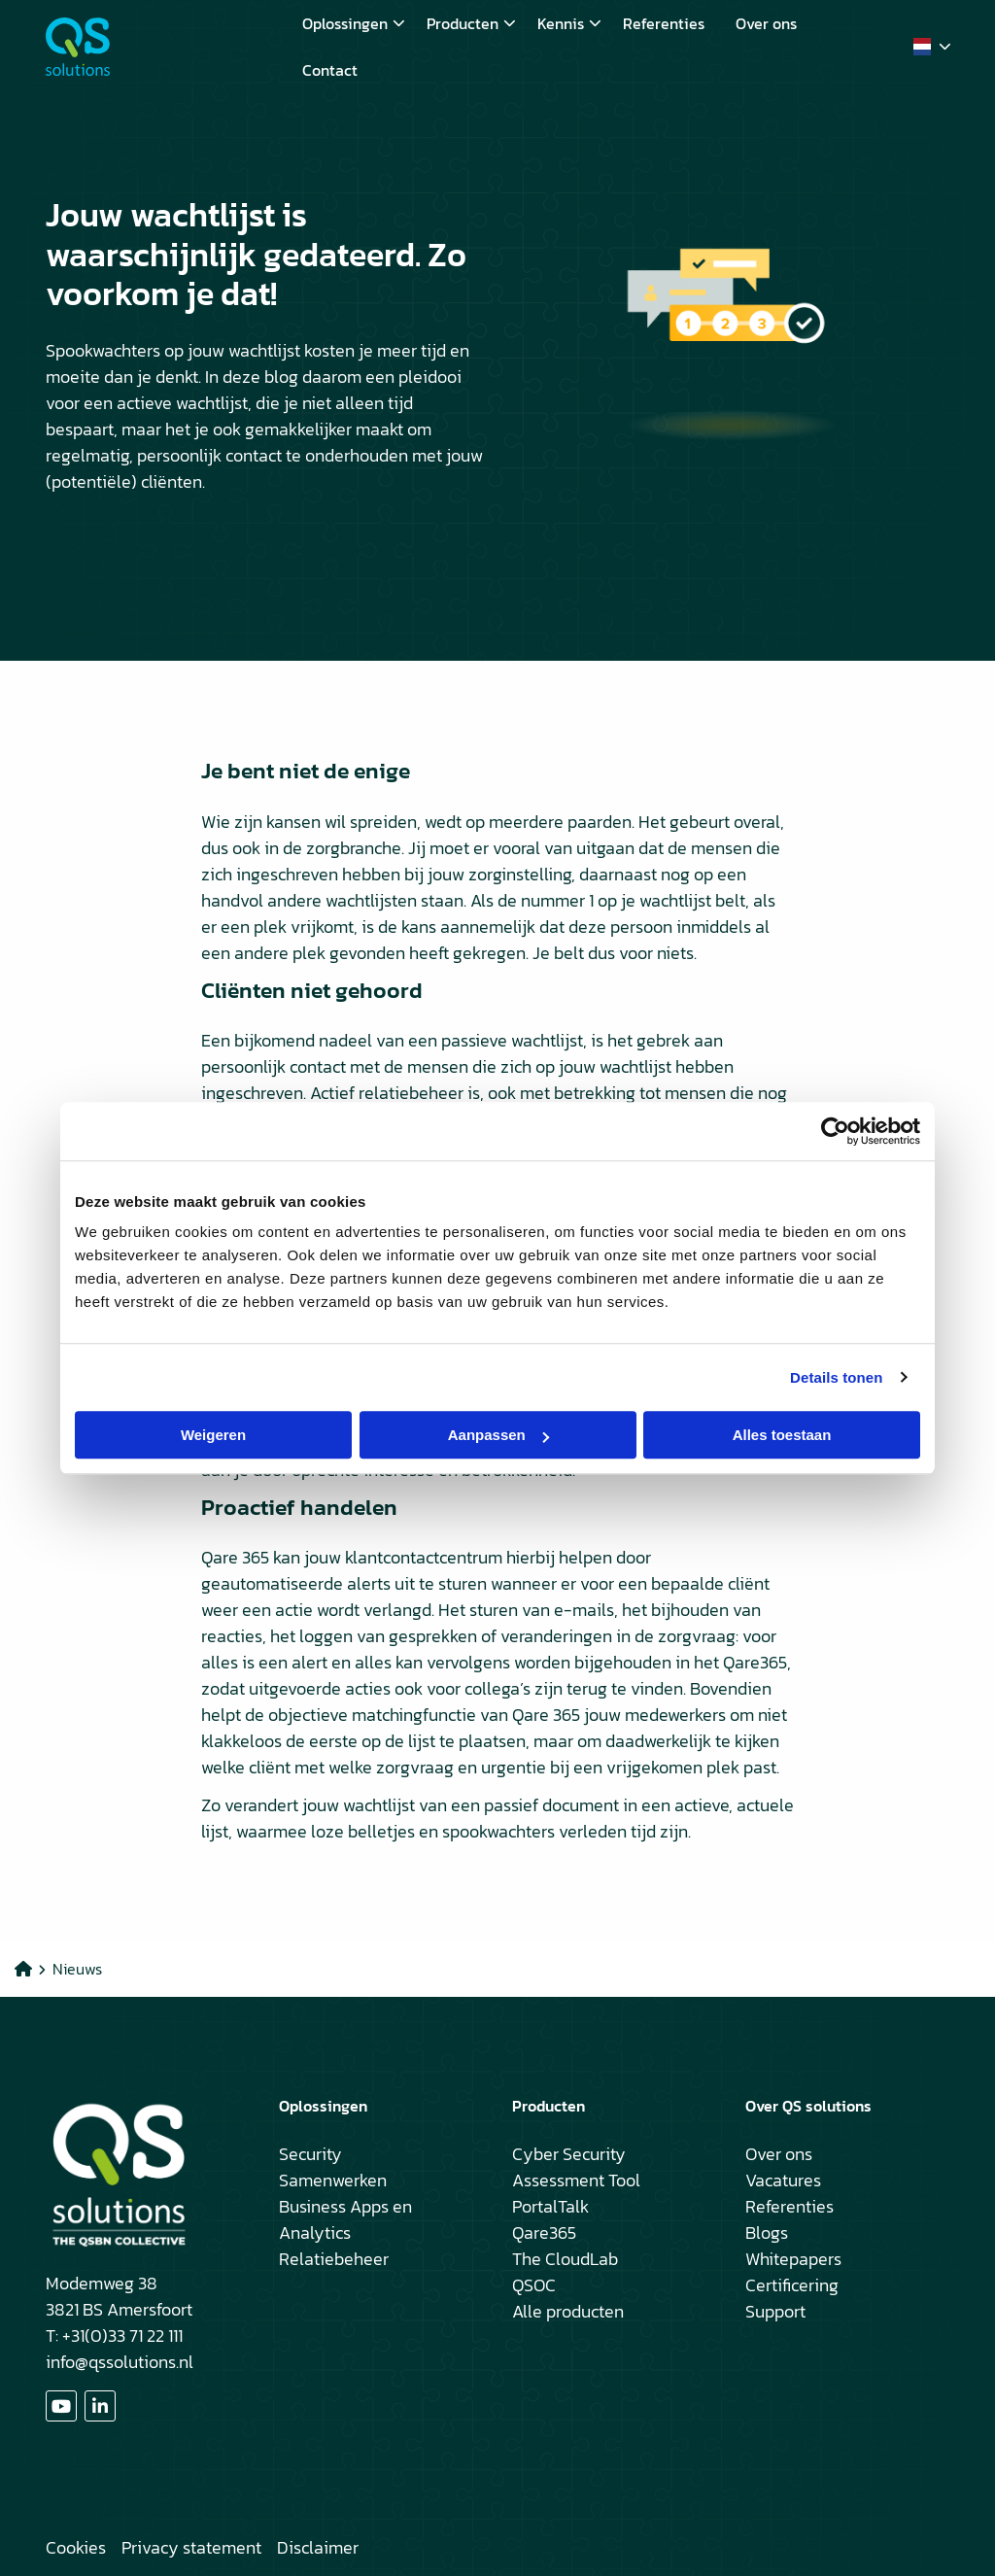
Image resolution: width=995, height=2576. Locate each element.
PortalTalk (550, 2206)
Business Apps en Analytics (345, 2219)
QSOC (534, 2285)
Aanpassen (498, 1434)
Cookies (76, 2547)
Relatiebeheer (334, 2259)
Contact (330, 70)
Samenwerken (333, 2180)
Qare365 (544, 2232)
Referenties (663, 23)
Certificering (792, 2285)
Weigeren (213, 1434)
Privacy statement (191, 2547)
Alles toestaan (782, 1434)
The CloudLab (565, 2259)
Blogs (766, 2232)
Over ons (766, 23)
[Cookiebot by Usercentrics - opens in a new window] (835, 1131)
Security (310, 2154)
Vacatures (783, 2180)
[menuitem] (349, 23)
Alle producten (568, 2311)
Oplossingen (353, 23)
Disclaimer (318, 2547)
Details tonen (836, 1377)
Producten (471, 23)
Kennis (569, 23)
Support (775, 2311)
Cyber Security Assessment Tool (576, 2167)
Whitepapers (793, 2259)
